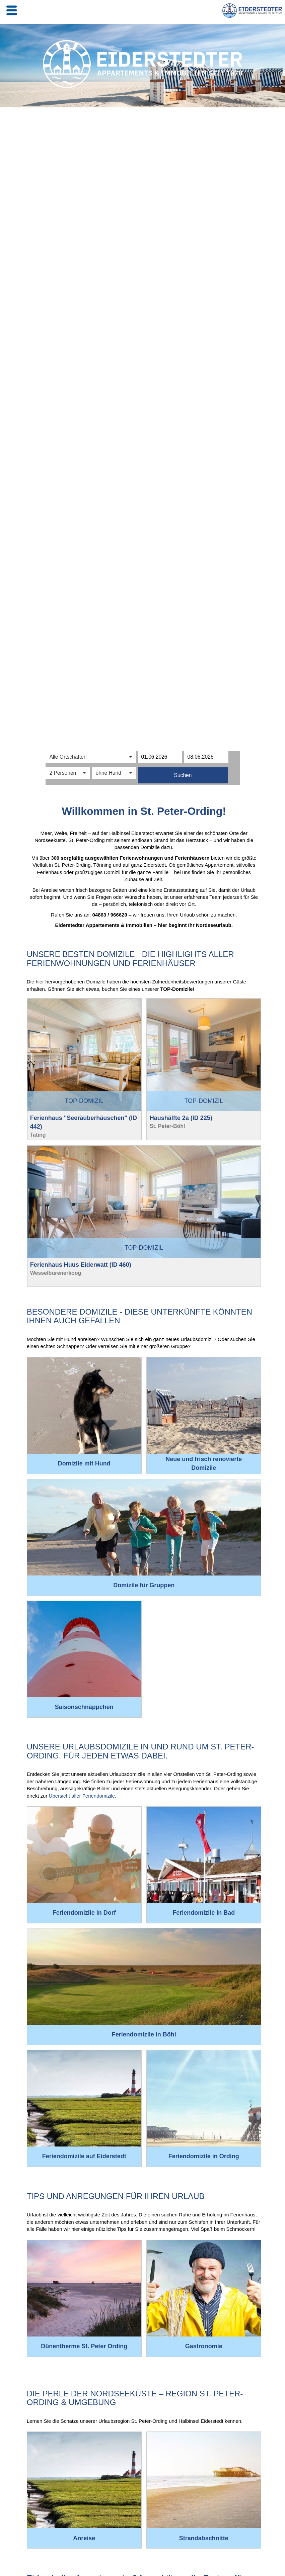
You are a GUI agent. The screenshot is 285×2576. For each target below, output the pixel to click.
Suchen (183, 775)
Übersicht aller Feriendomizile (82, 1796)
